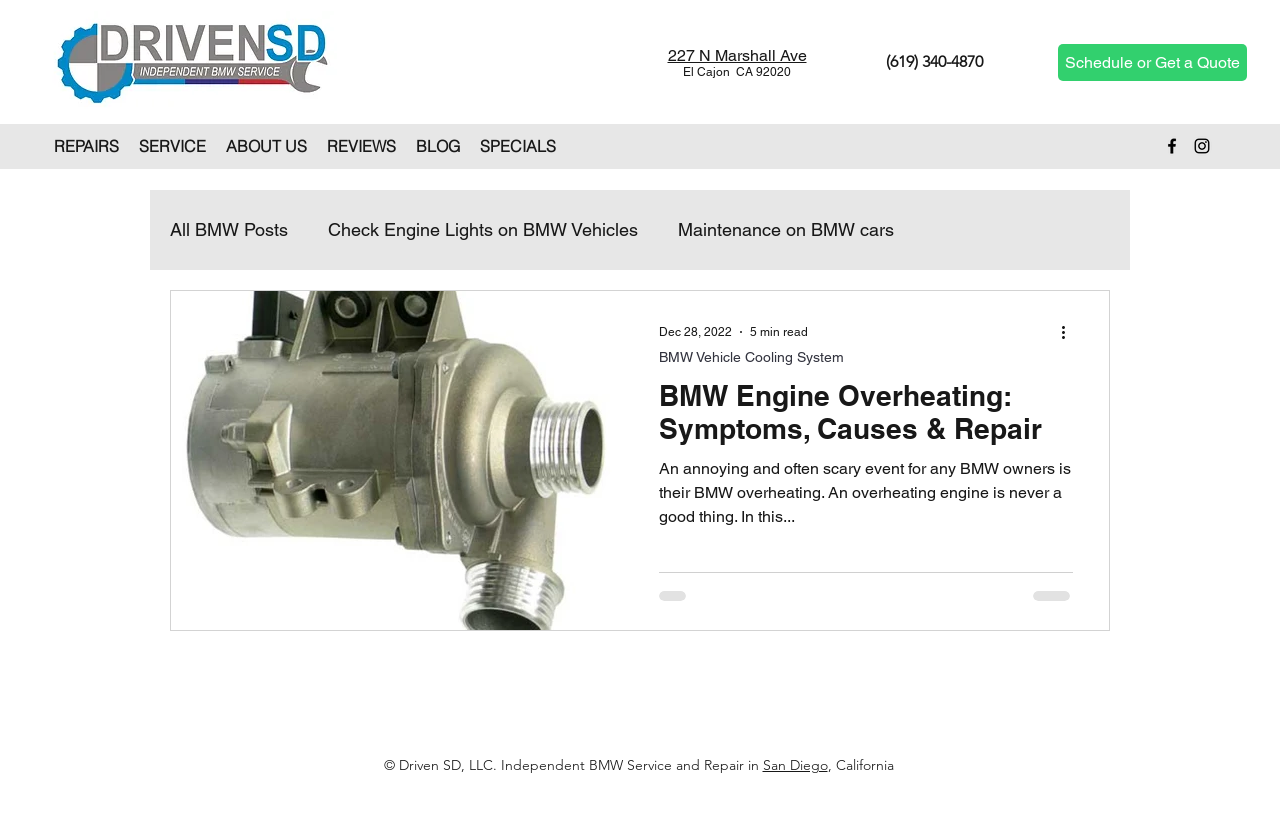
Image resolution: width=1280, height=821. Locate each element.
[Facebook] (1172, 146)
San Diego (795, 765)
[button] (86, 146)
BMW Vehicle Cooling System (751, 357)
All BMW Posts (229, 229)
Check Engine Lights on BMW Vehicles (483, 229)
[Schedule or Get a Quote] (1152, 62)
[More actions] (1070, 332)
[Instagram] (1202, 146)
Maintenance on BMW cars (786, 229)
